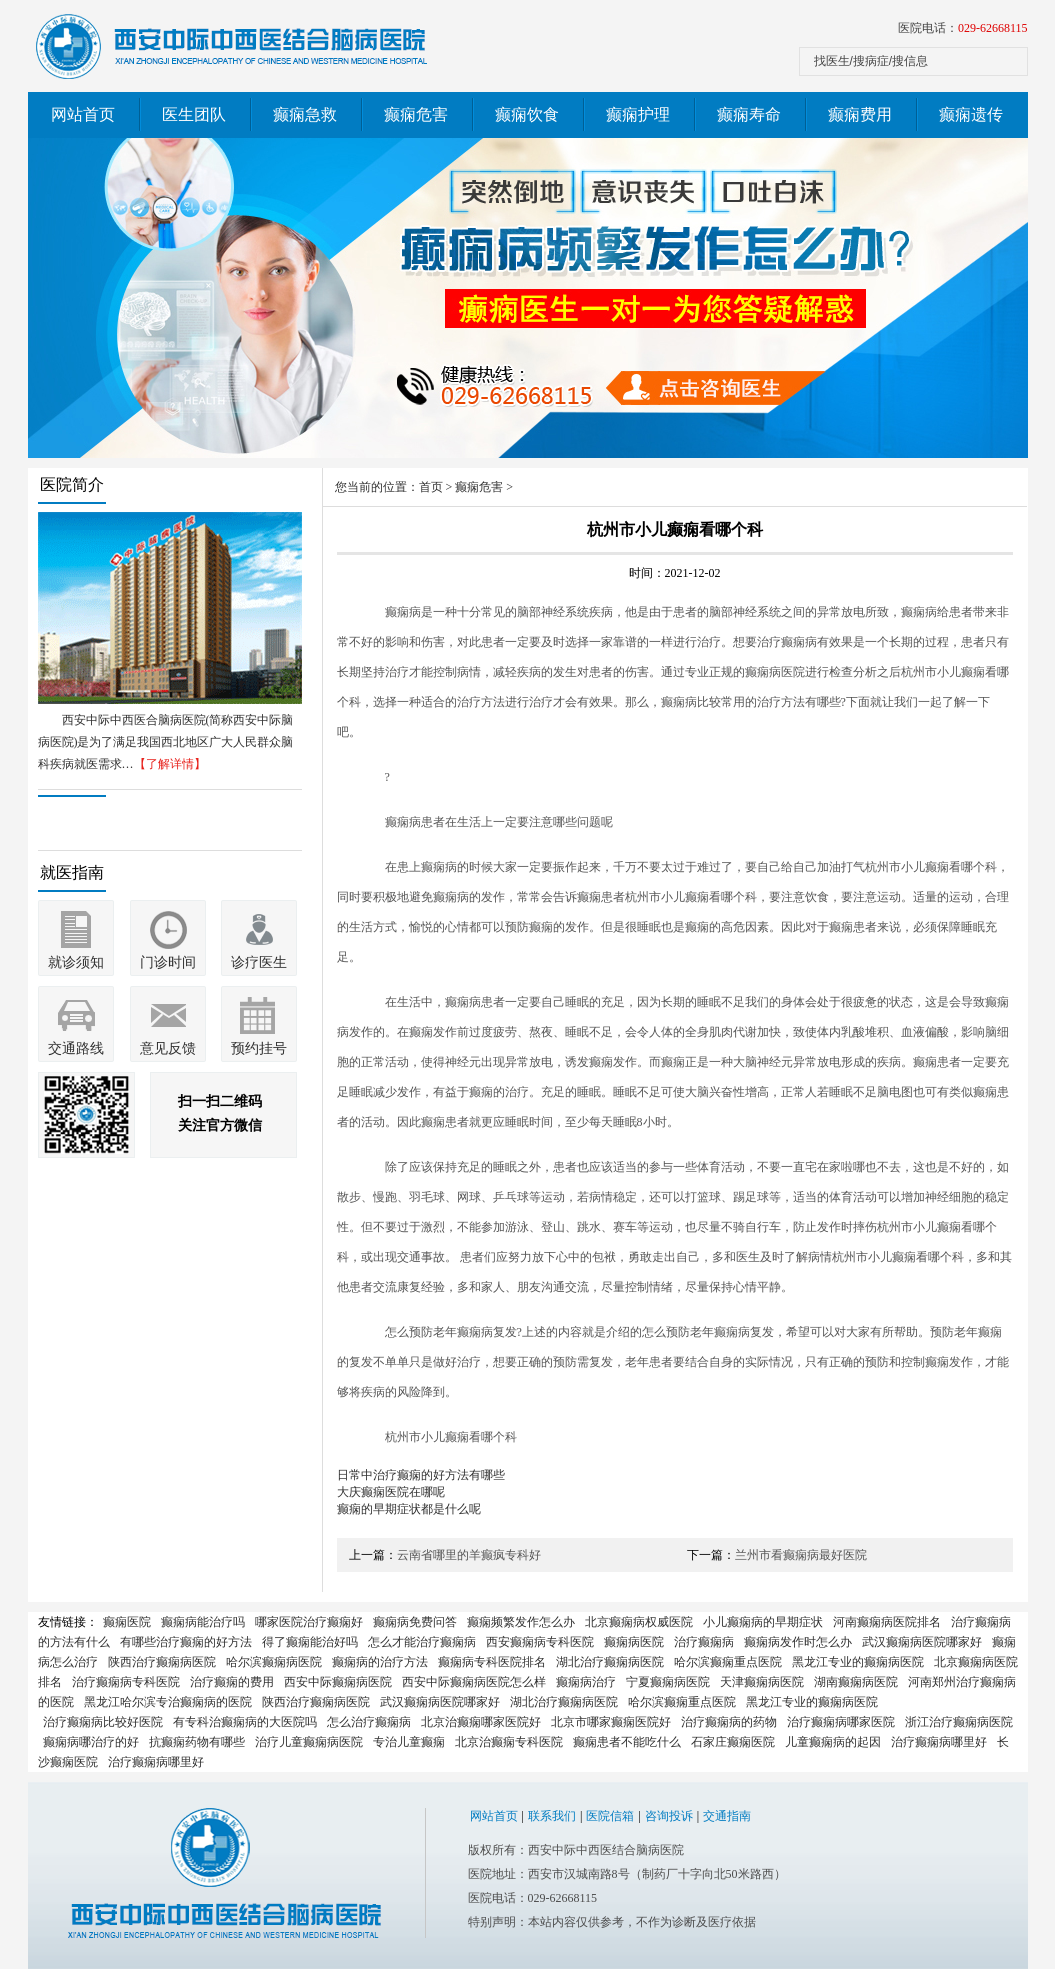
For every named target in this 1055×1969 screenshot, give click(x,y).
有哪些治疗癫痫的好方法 (186, 1642)
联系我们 (552, 1816)
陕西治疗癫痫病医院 (162, 1662)
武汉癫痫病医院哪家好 (922, 1642)
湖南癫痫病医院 (856, 1682)
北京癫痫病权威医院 (639, 1622)
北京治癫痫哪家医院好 (481, 1722)
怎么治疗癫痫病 (369, 1722)
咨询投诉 (669, 1816)
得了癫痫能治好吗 (310, 1642)
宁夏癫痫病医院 (668, 1682)
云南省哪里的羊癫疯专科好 (469, 1555)
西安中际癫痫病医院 (338, 1682)
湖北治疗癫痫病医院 (610, 1662)
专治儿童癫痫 (409, 1742)
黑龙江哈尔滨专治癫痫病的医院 (168, 1702)
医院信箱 (610, 1816)
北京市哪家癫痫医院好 (611, 1722)
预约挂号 (259, 1048)
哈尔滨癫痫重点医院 (728, 1662)
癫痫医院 (127, 1622)
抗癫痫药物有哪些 (197, 1742)
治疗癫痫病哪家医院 (841, 1722)
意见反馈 (168, 1048)
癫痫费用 (860, 114)
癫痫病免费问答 (415, 1622)
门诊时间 (168, 962)
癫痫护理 (638, 114)
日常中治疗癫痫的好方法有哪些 (421, 1475)
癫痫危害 (416, 114)
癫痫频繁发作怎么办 (521, 1622)
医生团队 (194, 114)
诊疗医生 (259, 962)
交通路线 (76, 1048)
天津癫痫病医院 (762, 1682)
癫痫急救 (305, 114)
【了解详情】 (170, 764)
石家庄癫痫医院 (733, 1742)
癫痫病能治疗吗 (203, 1622)
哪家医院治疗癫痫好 (309, 1622)
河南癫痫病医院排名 (887, 1622)
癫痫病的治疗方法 (380, 1662)
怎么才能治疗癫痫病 (422, 1642)
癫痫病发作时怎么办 (798, 1642)
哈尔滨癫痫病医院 (274, 1662)
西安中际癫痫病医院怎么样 (474, 1682)
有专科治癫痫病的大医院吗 (245, 1722)
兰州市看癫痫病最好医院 (801, 1555)
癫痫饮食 (527, 114)
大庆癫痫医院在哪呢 (391, 1492)
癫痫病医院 (634, 1642)
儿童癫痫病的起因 (833, 1742)
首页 (431, 487)
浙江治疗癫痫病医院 (959, 1722)
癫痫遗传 (971, 114)
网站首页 (83, 114)
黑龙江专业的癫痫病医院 (858, 1662)
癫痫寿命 (749, 114)
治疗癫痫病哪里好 (939, 1742)
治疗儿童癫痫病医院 (309, 1742)
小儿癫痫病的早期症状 (763, 1622)
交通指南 (727, 1816)
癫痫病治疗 (586, 1682)
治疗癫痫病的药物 (729, 1722)
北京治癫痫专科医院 (509, 1742)
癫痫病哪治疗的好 (91, 1742)
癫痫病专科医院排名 (492, 1662)
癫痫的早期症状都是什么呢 (409, 1509)
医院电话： (963, 28)
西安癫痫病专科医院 (540, 1642)
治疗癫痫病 (704, 1642)
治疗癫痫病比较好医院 (103, 1722)
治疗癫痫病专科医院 (126, 1682)
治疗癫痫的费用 (232, 1682)
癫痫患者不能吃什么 (627, 1742)
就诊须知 (76, 962)
